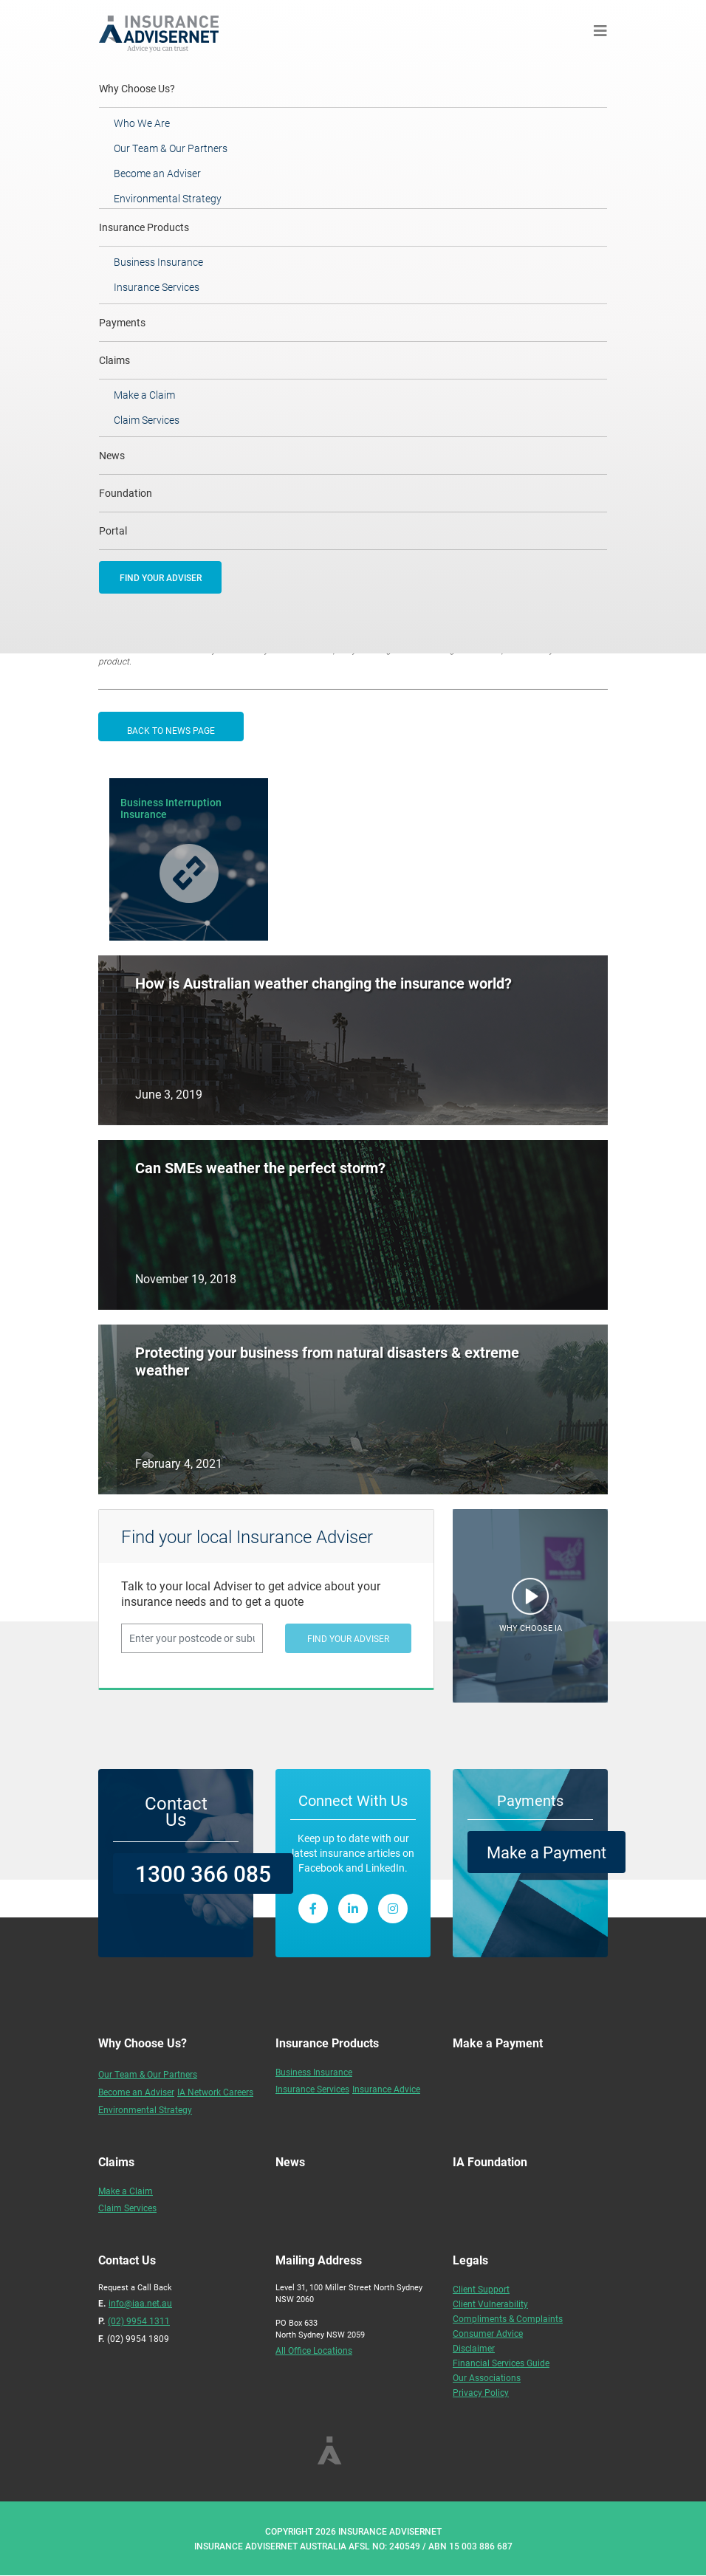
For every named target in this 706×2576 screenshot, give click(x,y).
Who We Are (142, 123)
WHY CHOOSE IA (530, 1627)
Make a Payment (546, 1852)
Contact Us (176, 1811)
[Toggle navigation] (600, 30)
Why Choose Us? (157, 87)
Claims (114, 360)
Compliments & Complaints (508, 2318)
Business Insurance (158, 262)
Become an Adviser (157, 173)
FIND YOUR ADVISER (161, 577)
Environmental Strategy (168, 198)
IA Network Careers (215, 2092)
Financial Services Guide (501, 2363)
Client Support (481, 2289)
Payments (122, 322)
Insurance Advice (386, 2089)
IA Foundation (490, 2161)
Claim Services (146, 420)
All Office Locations (313, 2350)
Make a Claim (144, 395)
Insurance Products (144, 227)
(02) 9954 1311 (139, 2320)
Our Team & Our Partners (170, 148)
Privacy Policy (481, 2392)
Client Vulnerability (490, 2303)
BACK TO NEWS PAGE (171, 730)
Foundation (125, 493)
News (112, 455)
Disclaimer (474, 2348)
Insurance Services (156, 287)
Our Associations (487, 2377)
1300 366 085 (203, 1873)
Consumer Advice (488, 2333)
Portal (113, 530)
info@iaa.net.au (140, 2303)
